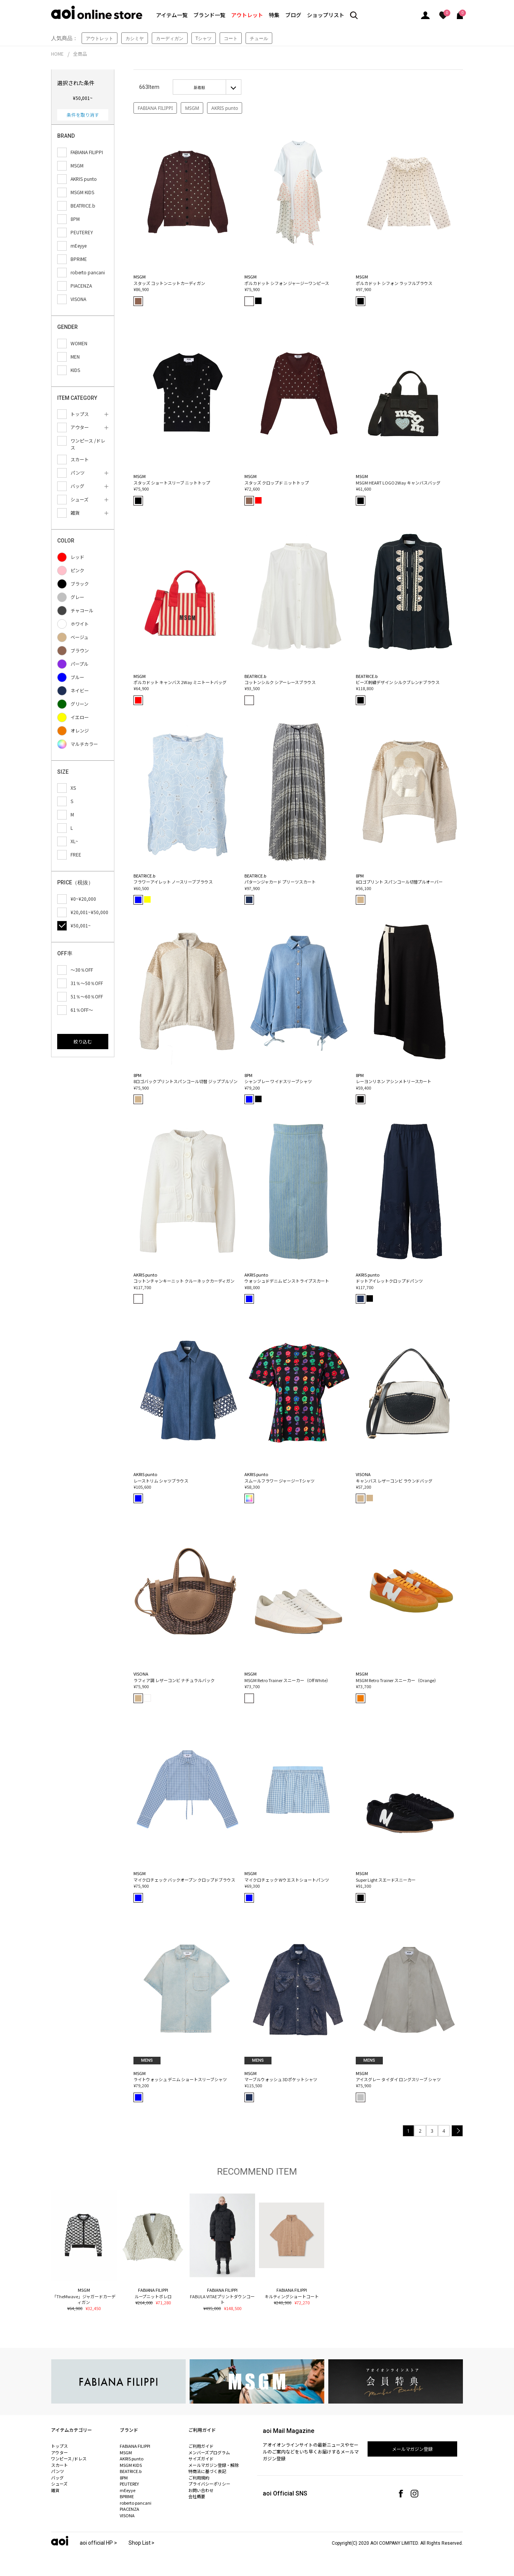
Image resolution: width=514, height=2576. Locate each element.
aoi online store (96, 12)
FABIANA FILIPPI (155, 108)
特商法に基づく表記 (207, 2471)
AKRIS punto (224, 108)
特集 (274, 15)
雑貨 (55, 2490)
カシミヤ (134, 38)
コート (231, 38)
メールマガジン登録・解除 (213, 2465)
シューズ (59, 2484)
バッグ (57, 2478)
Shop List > (141, 2542)
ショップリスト (325, 15)
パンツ (57, 2471)
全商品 (80, 53)
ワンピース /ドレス (69, 2458)
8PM (124, 2478)
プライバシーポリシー (209, 2484)
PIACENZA (129, 2509)
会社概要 (196, 2496)
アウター (59, 2452)
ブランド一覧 (209, 15)
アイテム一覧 (172, 15)
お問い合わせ (201, 2490)
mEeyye (127, 2490)
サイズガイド (201, 2458)
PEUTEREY (129, 2484)
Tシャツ (204, 38)
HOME (57, 53)
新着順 (199, 87)
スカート (59, 2465)
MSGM (192, 108)
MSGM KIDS (131, 2465)
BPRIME (127, 2496)
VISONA (127, 2515)
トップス (59, 2446)
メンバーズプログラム (209, 2452)
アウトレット (247, 15)
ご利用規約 (198, 2478)
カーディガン (169, 38)
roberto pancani (135, 2503)
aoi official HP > (98, 2542)
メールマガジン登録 (412, 2449)
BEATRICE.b (130, 2471)
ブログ (293, 15)
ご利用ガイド (201, 2446)
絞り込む (83, 1041)
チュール (259, 38)
